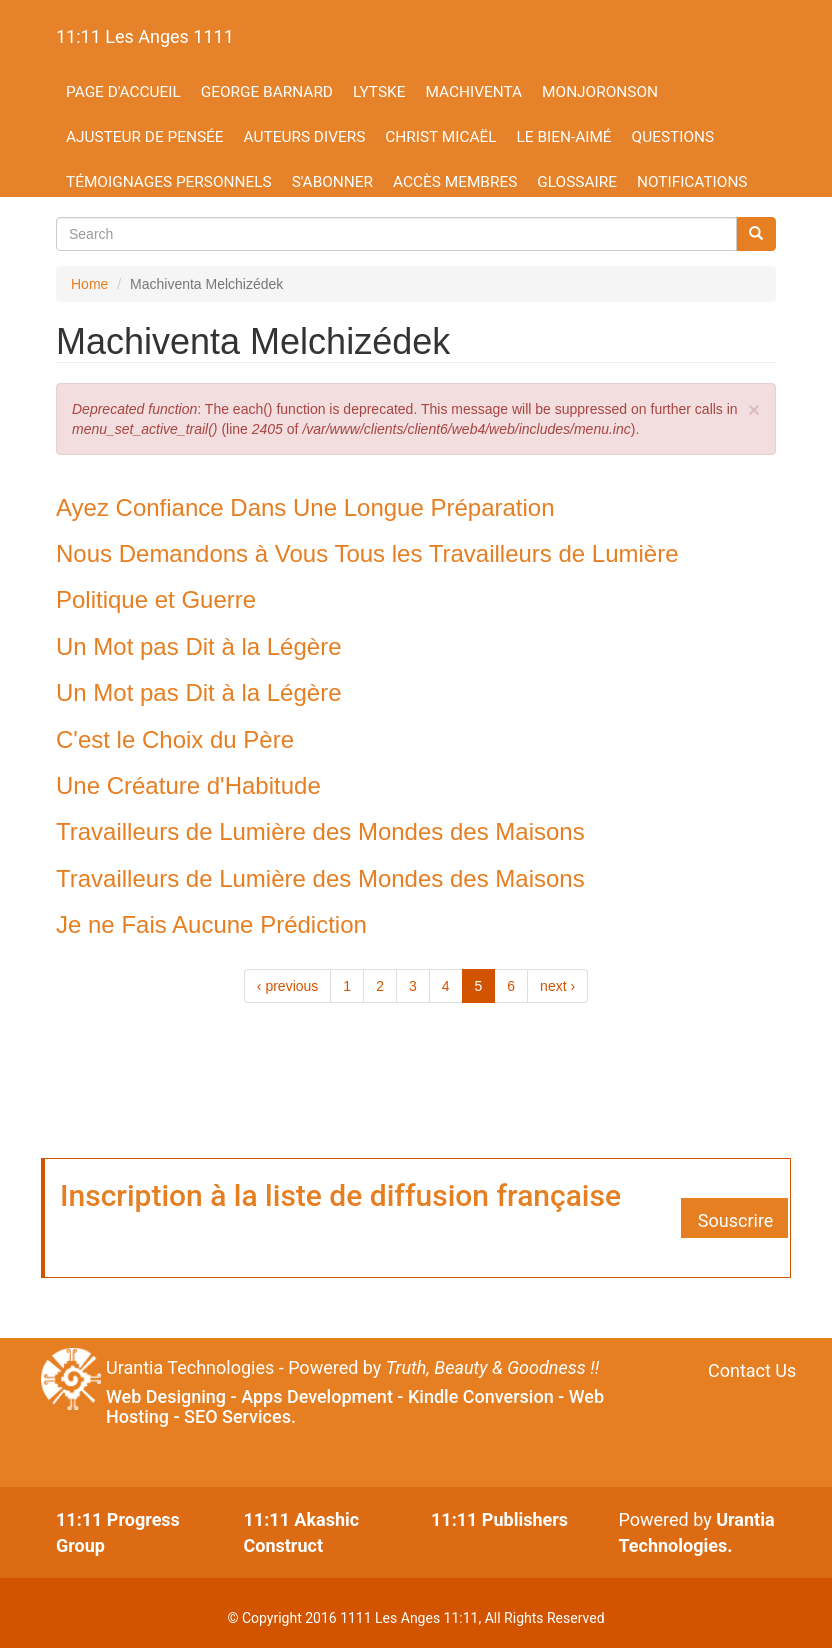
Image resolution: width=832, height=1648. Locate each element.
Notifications (692, 182)
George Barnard (267, 92)
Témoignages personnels (169, 182)
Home (89, 284)
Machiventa (473, 92)
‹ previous (287, 986)
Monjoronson (600, 92)
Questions (673, 137)
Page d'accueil (123, 92)
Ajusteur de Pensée (145, 137)
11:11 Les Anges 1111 (145, 36)
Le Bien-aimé (564, 137)
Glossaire (577, 182)
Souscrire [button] (736, 1220)
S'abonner (332, 182)
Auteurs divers (305, 137)
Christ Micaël (440, 137)
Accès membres (455, 182)
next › (557, 986)
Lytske (379, 92)
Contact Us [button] (752, 1370)
